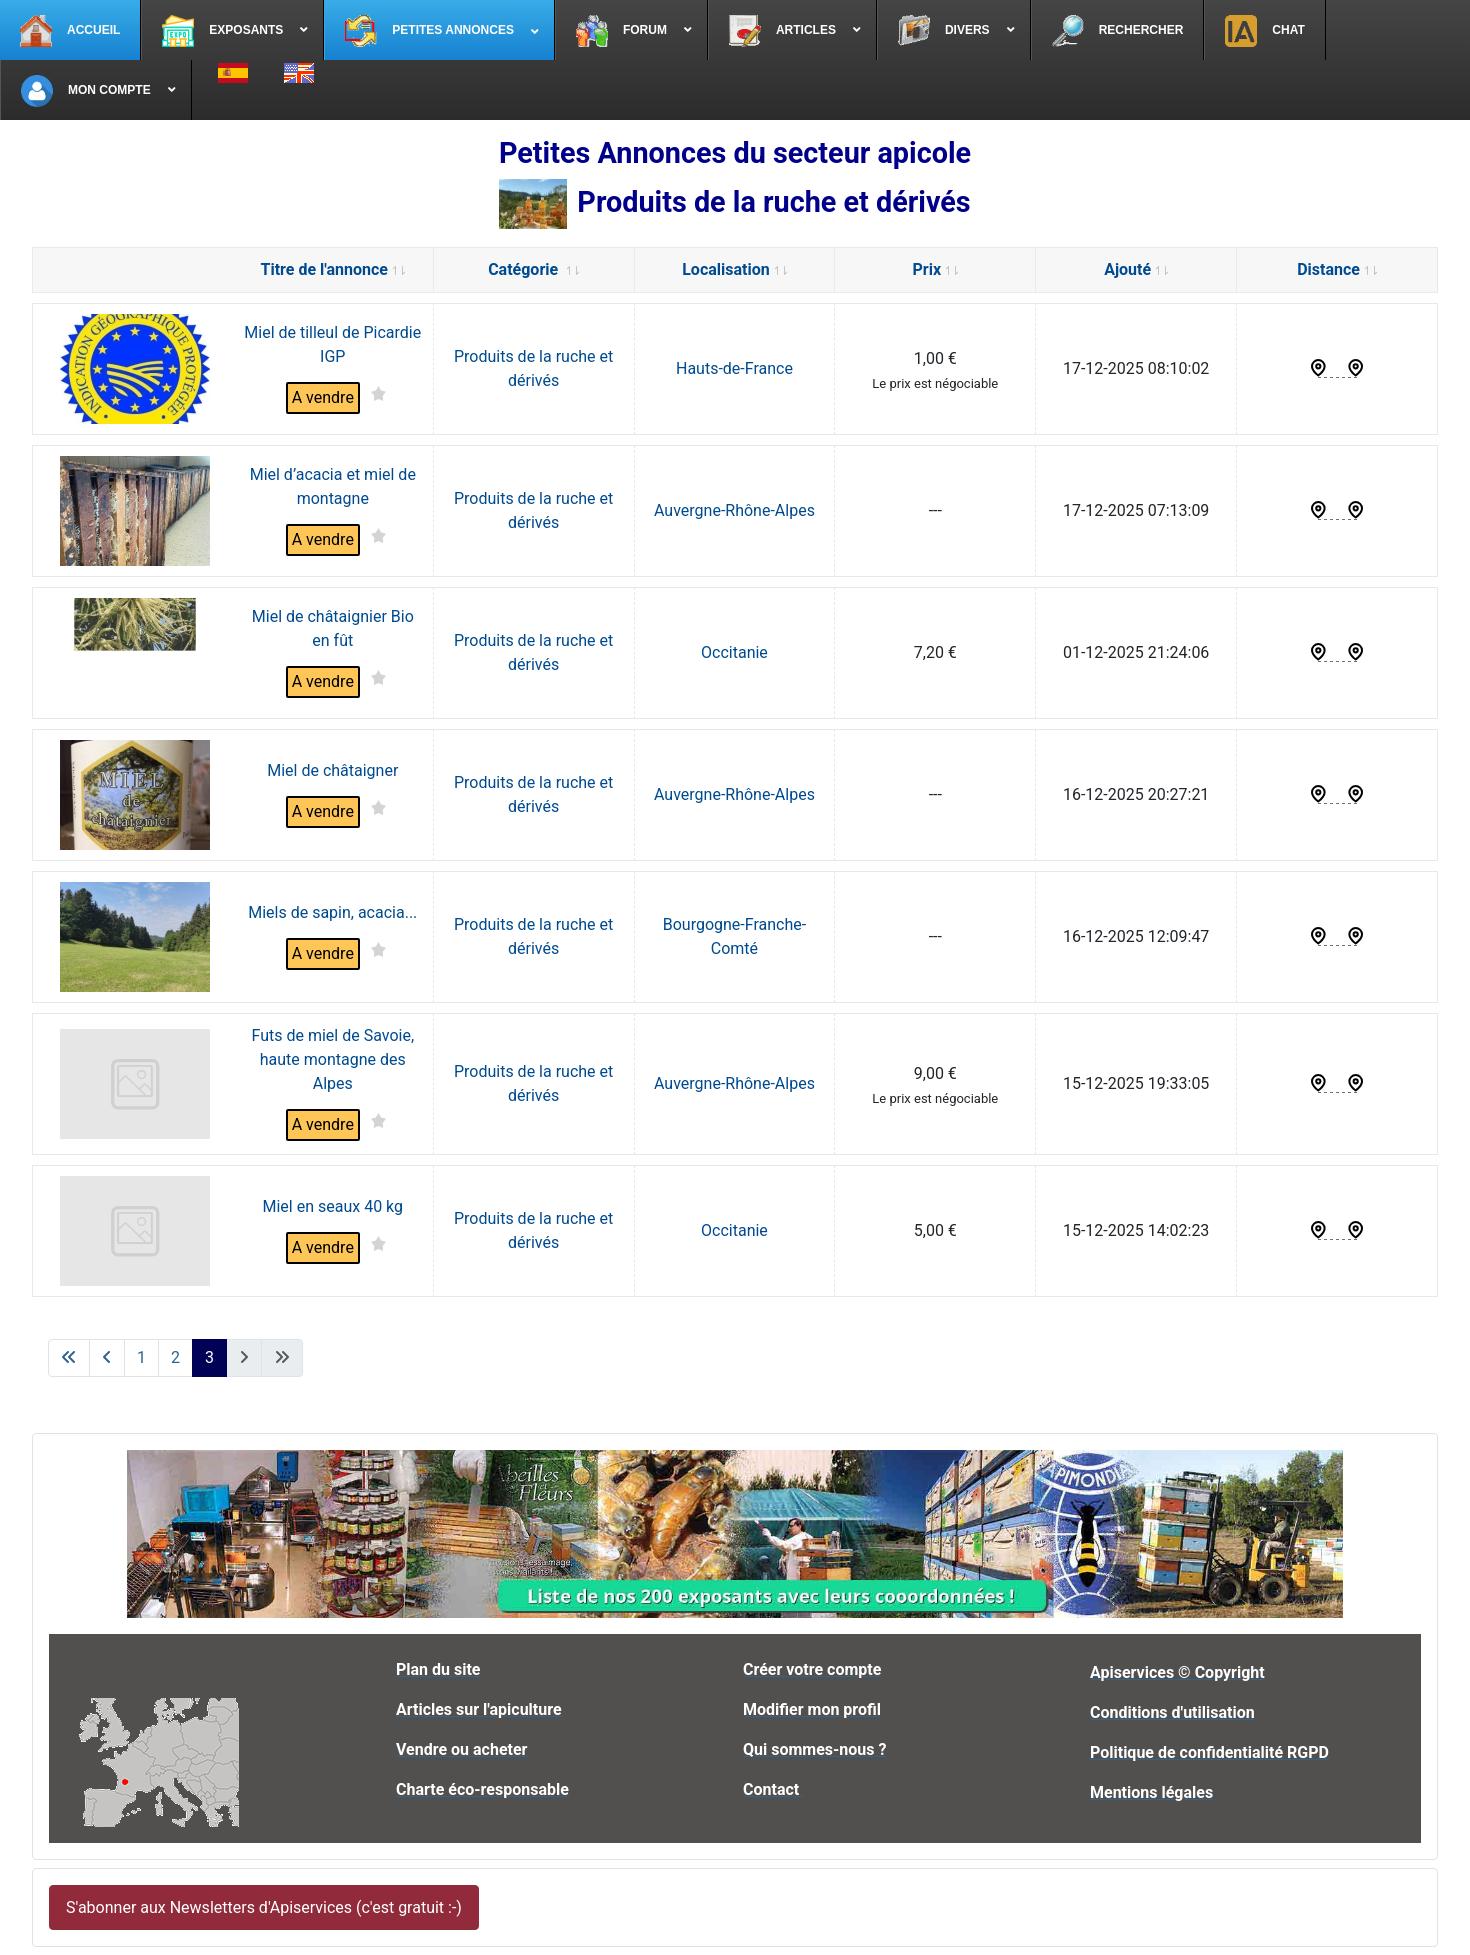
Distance (1337, 269)
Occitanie (734, 652)
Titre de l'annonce (333, 269)
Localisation (734, 269)
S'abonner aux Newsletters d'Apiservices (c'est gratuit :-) (264, 1907)
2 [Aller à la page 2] (175, 1357)
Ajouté (1136, 269)
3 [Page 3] (209, 1357)
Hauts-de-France (734, 368)
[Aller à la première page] (69, 1358)
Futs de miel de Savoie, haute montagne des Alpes (332, 1059)
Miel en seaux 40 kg (332, 1206)
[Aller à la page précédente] (107, 1358)
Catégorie (533, 269)
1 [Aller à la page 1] (141, 1357)
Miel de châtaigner (332, 770)
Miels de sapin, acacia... (332, 912)
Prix (936, 269)
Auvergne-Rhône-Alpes (734, 510)
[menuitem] (70, 30)
